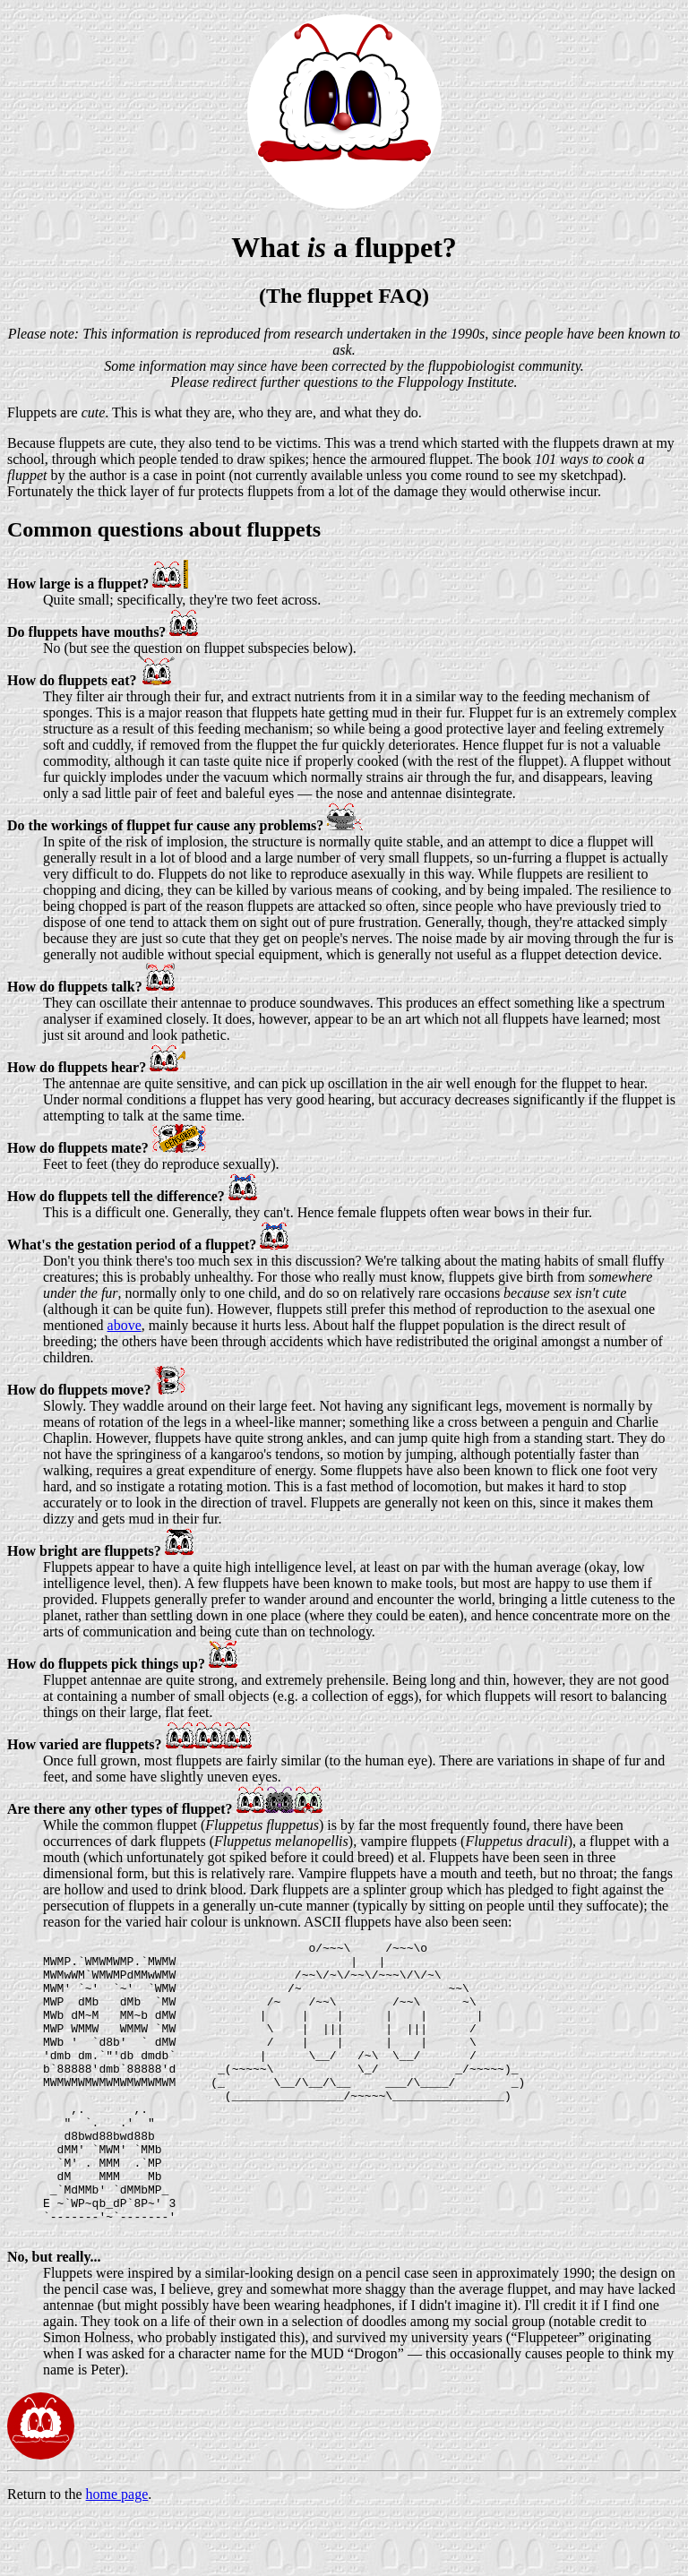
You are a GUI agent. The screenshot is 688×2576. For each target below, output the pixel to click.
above (125, 1325)
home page (117, 2553)
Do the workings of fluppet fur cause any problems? (165, 825)
